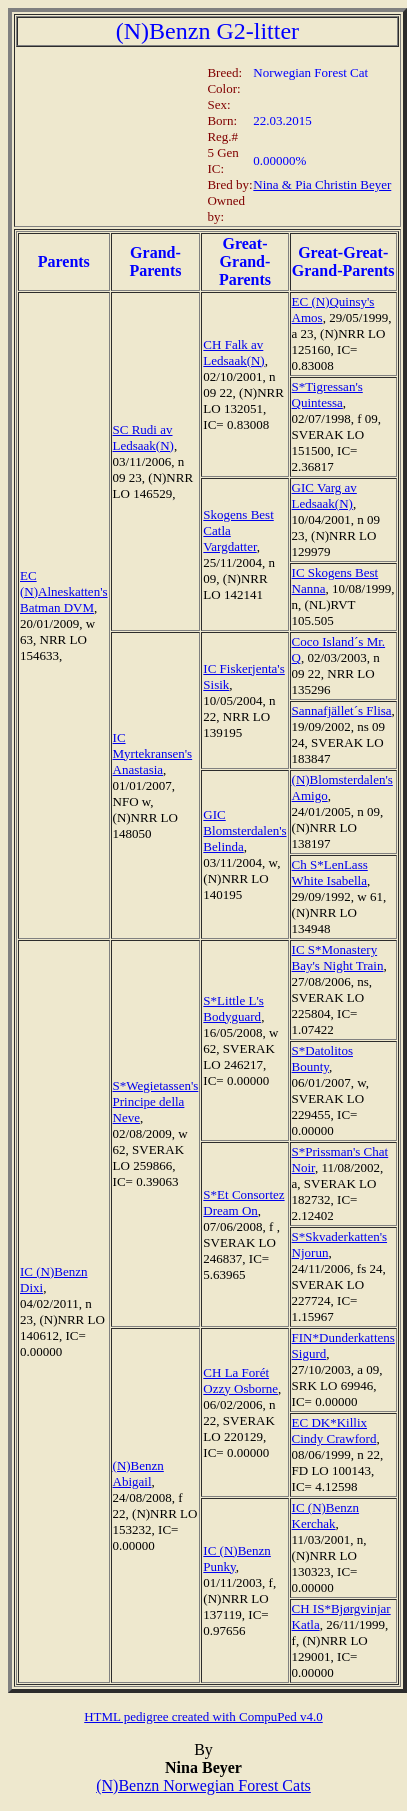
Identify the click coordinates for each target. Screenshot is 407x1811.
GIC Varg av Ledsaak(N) (324, 495)
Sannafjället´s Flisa (342, 710)
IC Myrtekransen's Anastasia (153, 753)
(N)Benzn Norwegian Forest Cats (203, 1785)
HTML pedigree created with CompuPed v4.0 (203, 1716)
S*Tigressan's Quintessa (327, 394)
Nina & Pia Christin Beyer (322, 184)
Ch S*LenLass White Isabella (330, 872)
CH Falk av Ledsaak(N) (233, 352)
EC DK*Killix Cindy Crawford (334, 1430)
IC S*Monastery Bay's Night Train (338, 957)
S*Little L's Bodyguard (233, 1008)
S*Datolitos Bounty (322, 1058)
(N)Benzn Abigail (138, 1473)
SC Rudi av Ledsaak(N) (143, 437)
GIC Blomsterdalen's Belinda (244, 830)
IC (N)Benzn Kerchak (326, 1515)
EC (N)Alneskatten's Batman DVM (64, 591)
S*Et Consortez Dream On (243, 1202)
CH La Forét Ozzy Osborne (240, 1380)
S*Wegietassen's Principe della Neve (156, 1101)
